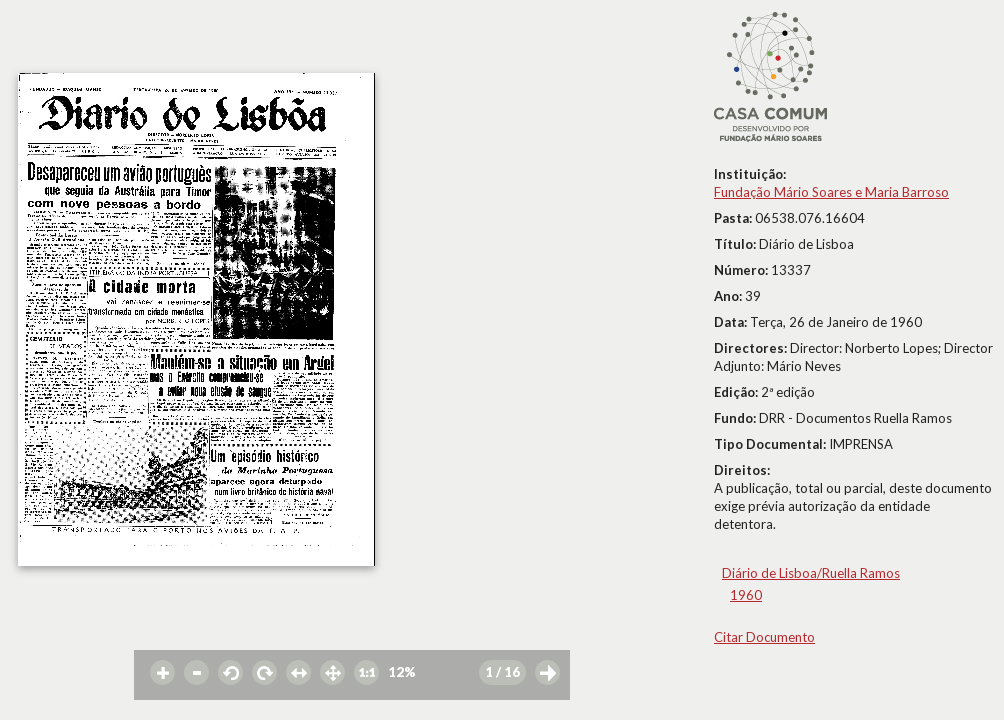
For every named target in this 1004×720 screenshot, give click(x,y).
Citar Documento (764, 637)
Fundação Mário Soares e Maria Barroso (831, 192)
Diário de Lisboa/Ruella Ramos (811, 573)
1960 (746, 595)
